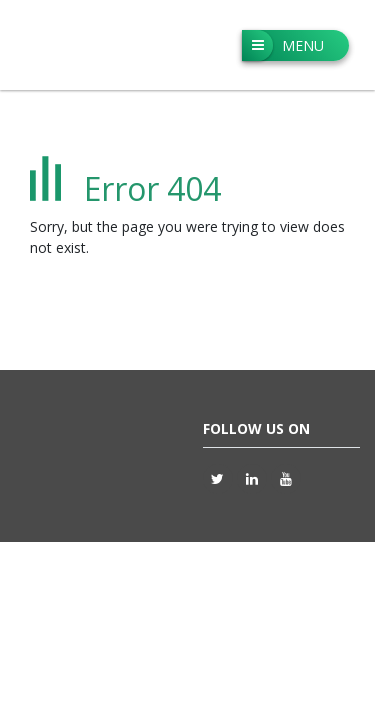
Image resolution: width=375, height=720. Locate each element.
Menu (283, 45)
